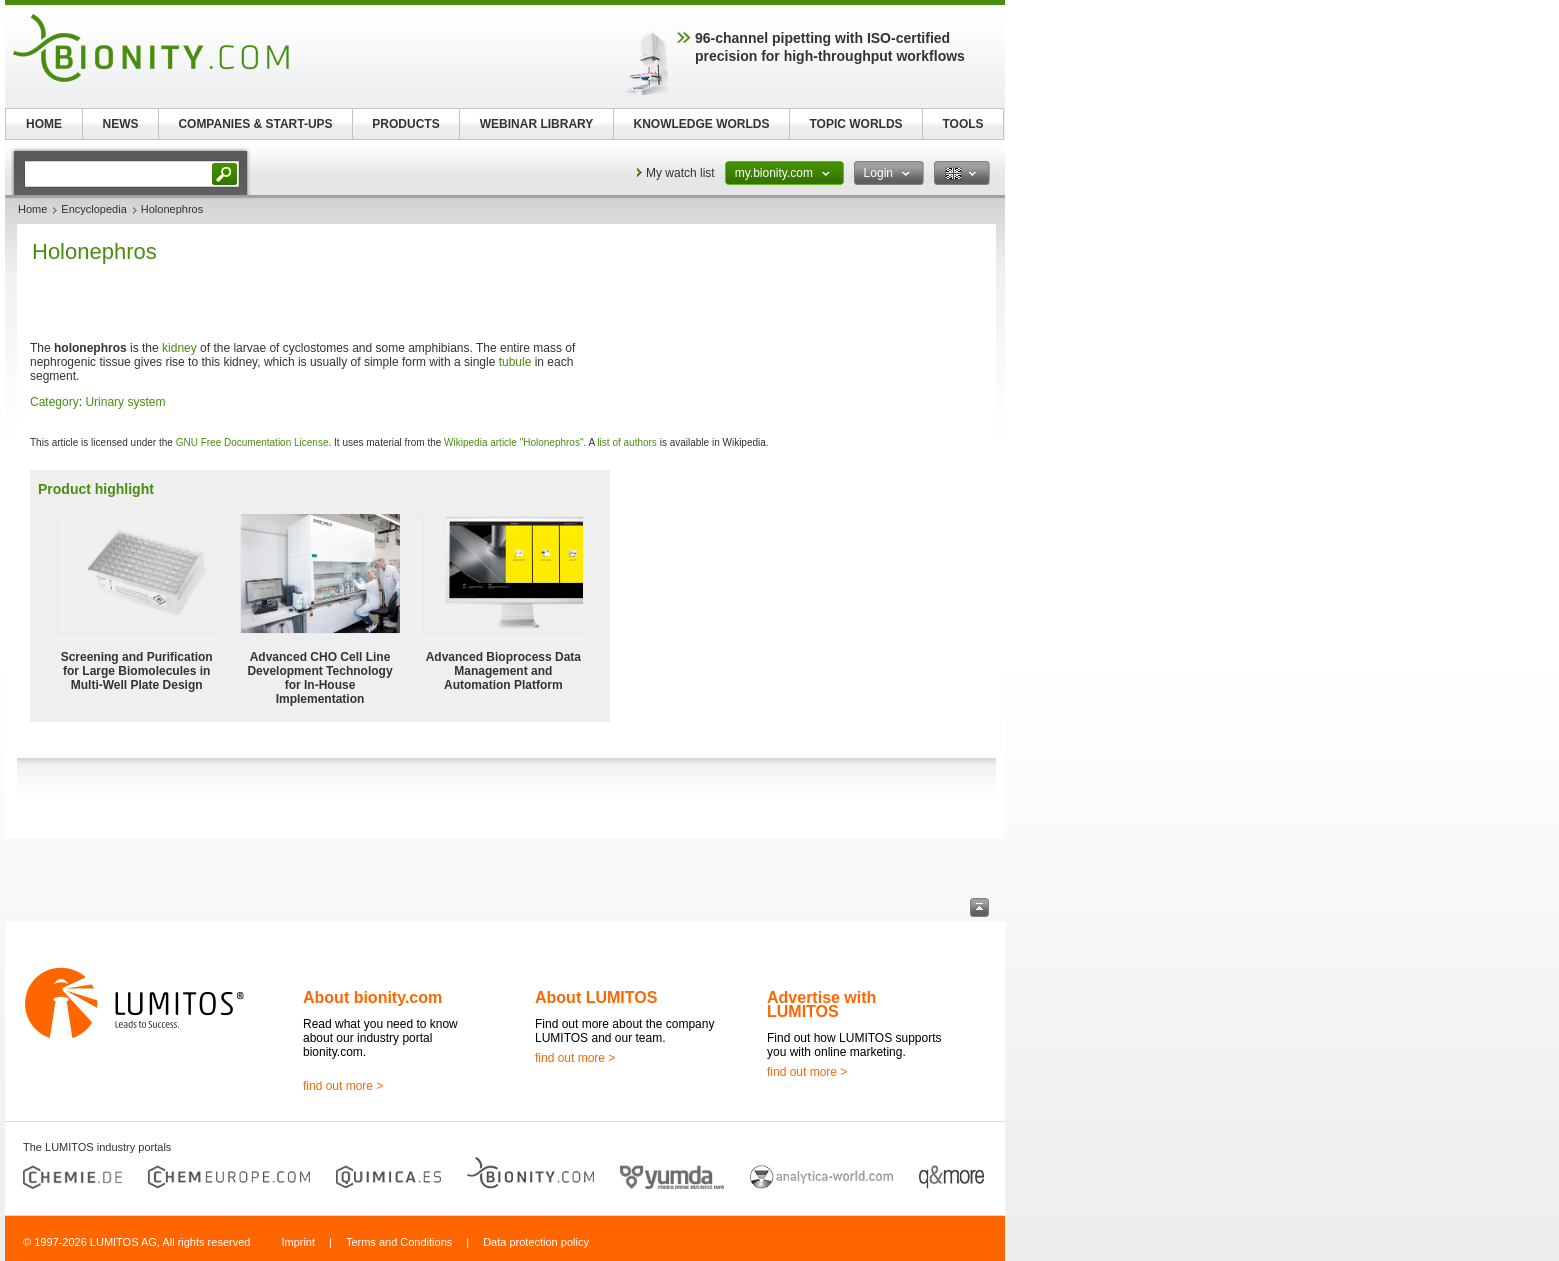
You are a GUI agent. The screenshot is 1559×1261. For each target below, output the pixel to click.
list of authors (626, 442)
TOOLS (962, 124)
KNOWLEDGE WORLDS (702, 124)
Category (54, 402)
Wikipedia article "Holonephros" (513, 442)
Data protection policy (536, 1242)
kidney (179, 348)
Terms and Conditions (399, 1242)
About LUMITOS (596, 997)
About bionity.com (372, 997)
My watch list (680, 173)
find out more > (343, 1086)
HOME (44, 124)
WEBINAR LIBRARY (537, 124)
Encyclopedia (93, 209)
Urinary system (125, 402)
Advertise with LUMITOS (821, 1004)
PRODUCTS (405, 124)
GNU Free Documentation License (252, 442)
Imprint (298, 1242)
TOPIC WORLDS (855, 124)
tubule (515, 362)
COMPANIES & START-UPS (255, 124)
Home (32, 209)
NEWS (121, 124)
